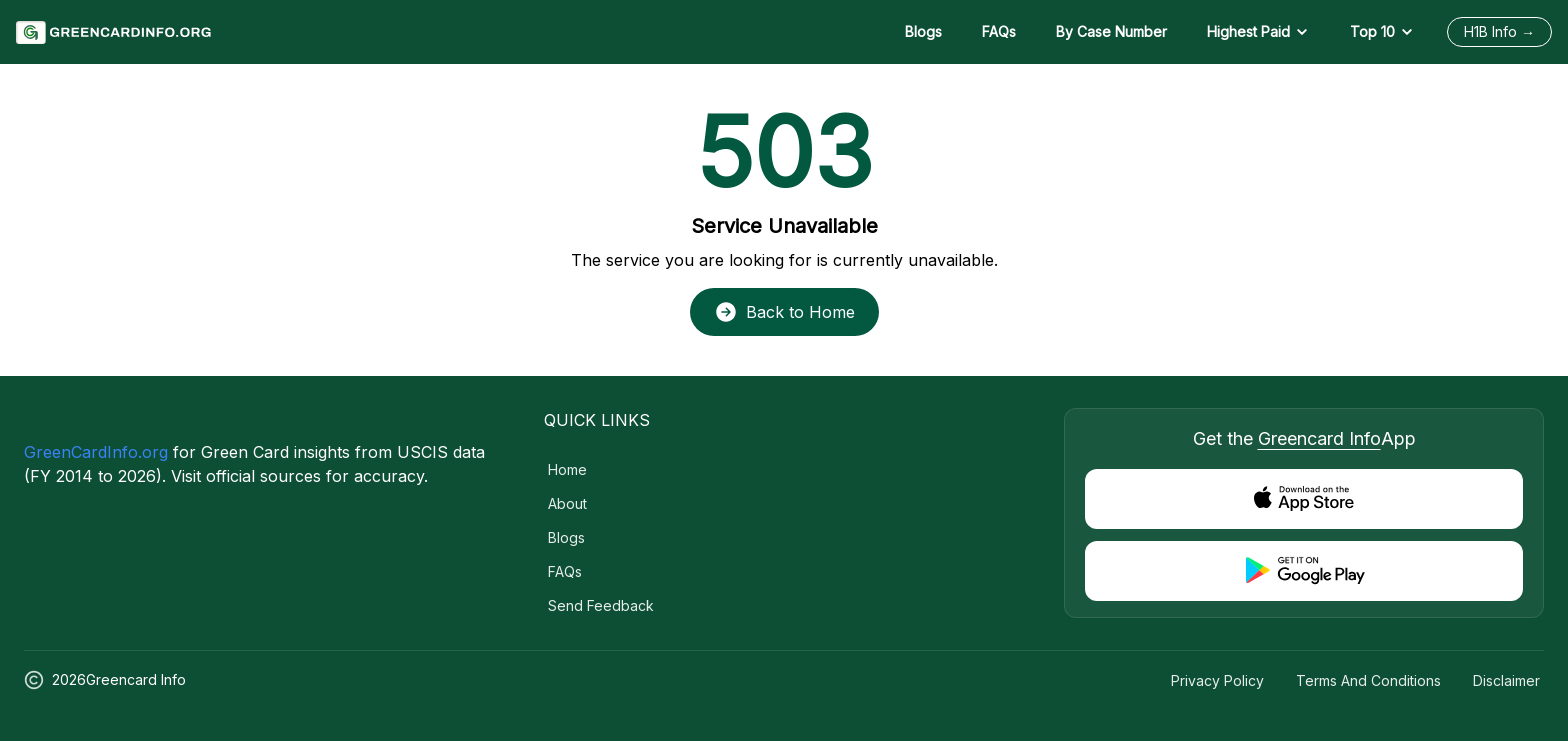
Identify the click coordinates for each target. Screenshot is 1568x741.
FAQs (999, 31)
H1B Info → (1499, 31)
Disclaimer (1506, 680)
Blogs (923, 31)
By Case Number (1111, 31)
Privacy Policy (1217, 680)
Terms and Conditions (1368, 680)
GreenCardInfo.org (96, 452)
